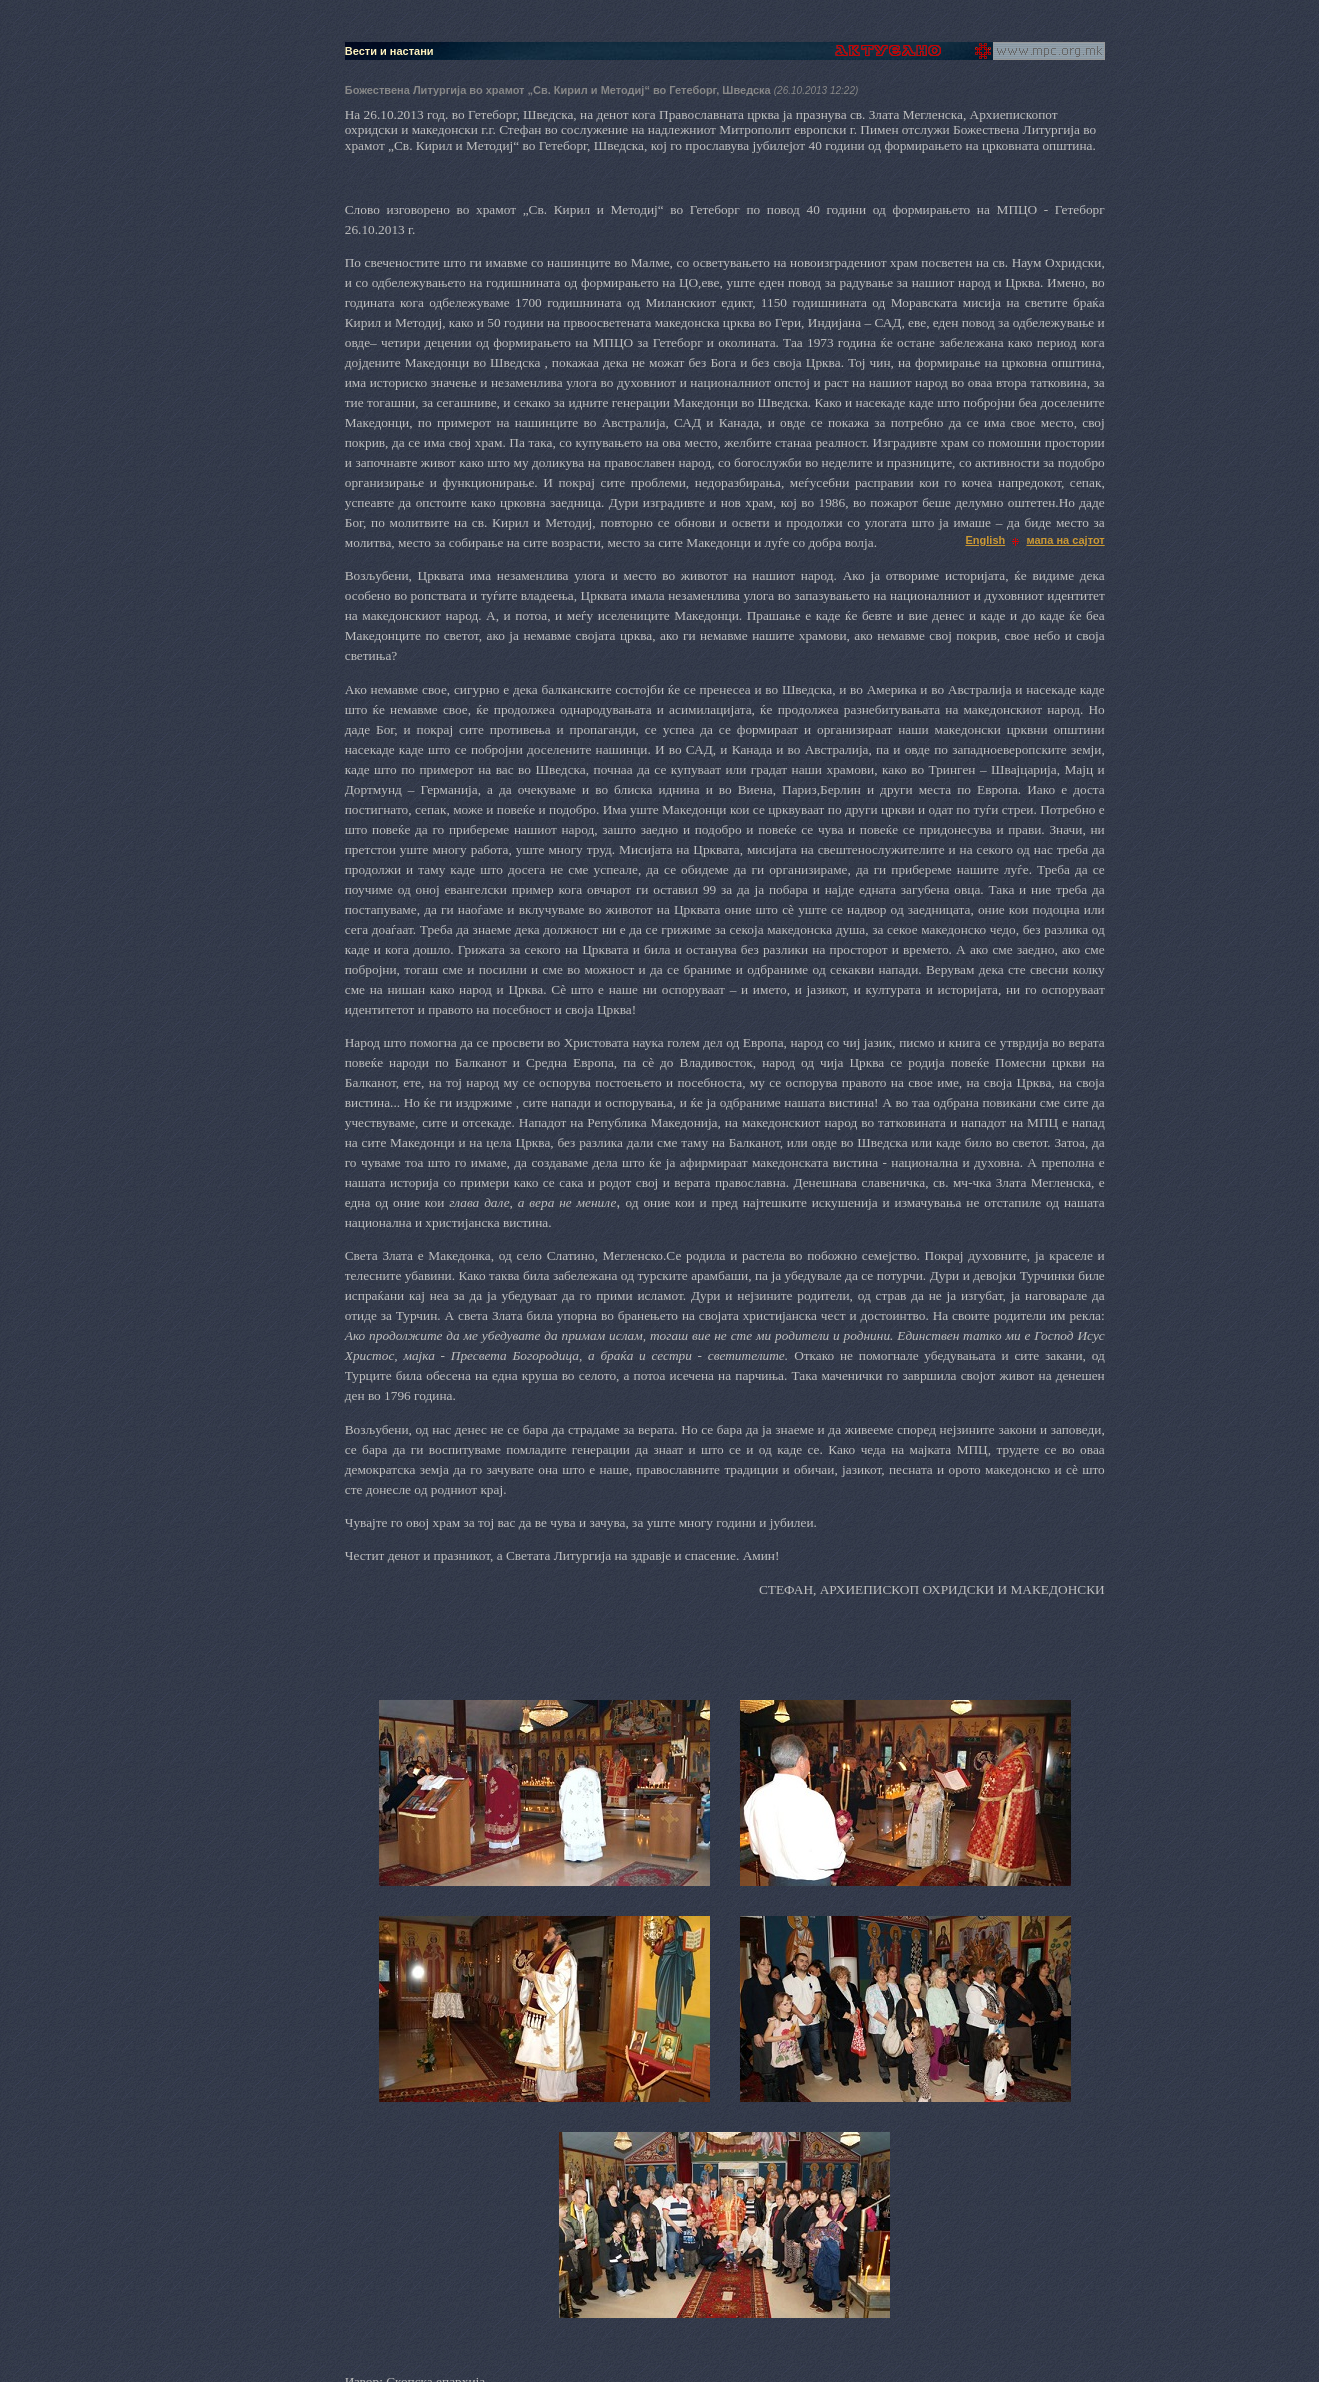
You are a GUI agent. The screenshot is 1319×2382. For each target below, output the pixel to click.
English (986, 540)
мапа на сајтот (1065, 540)
